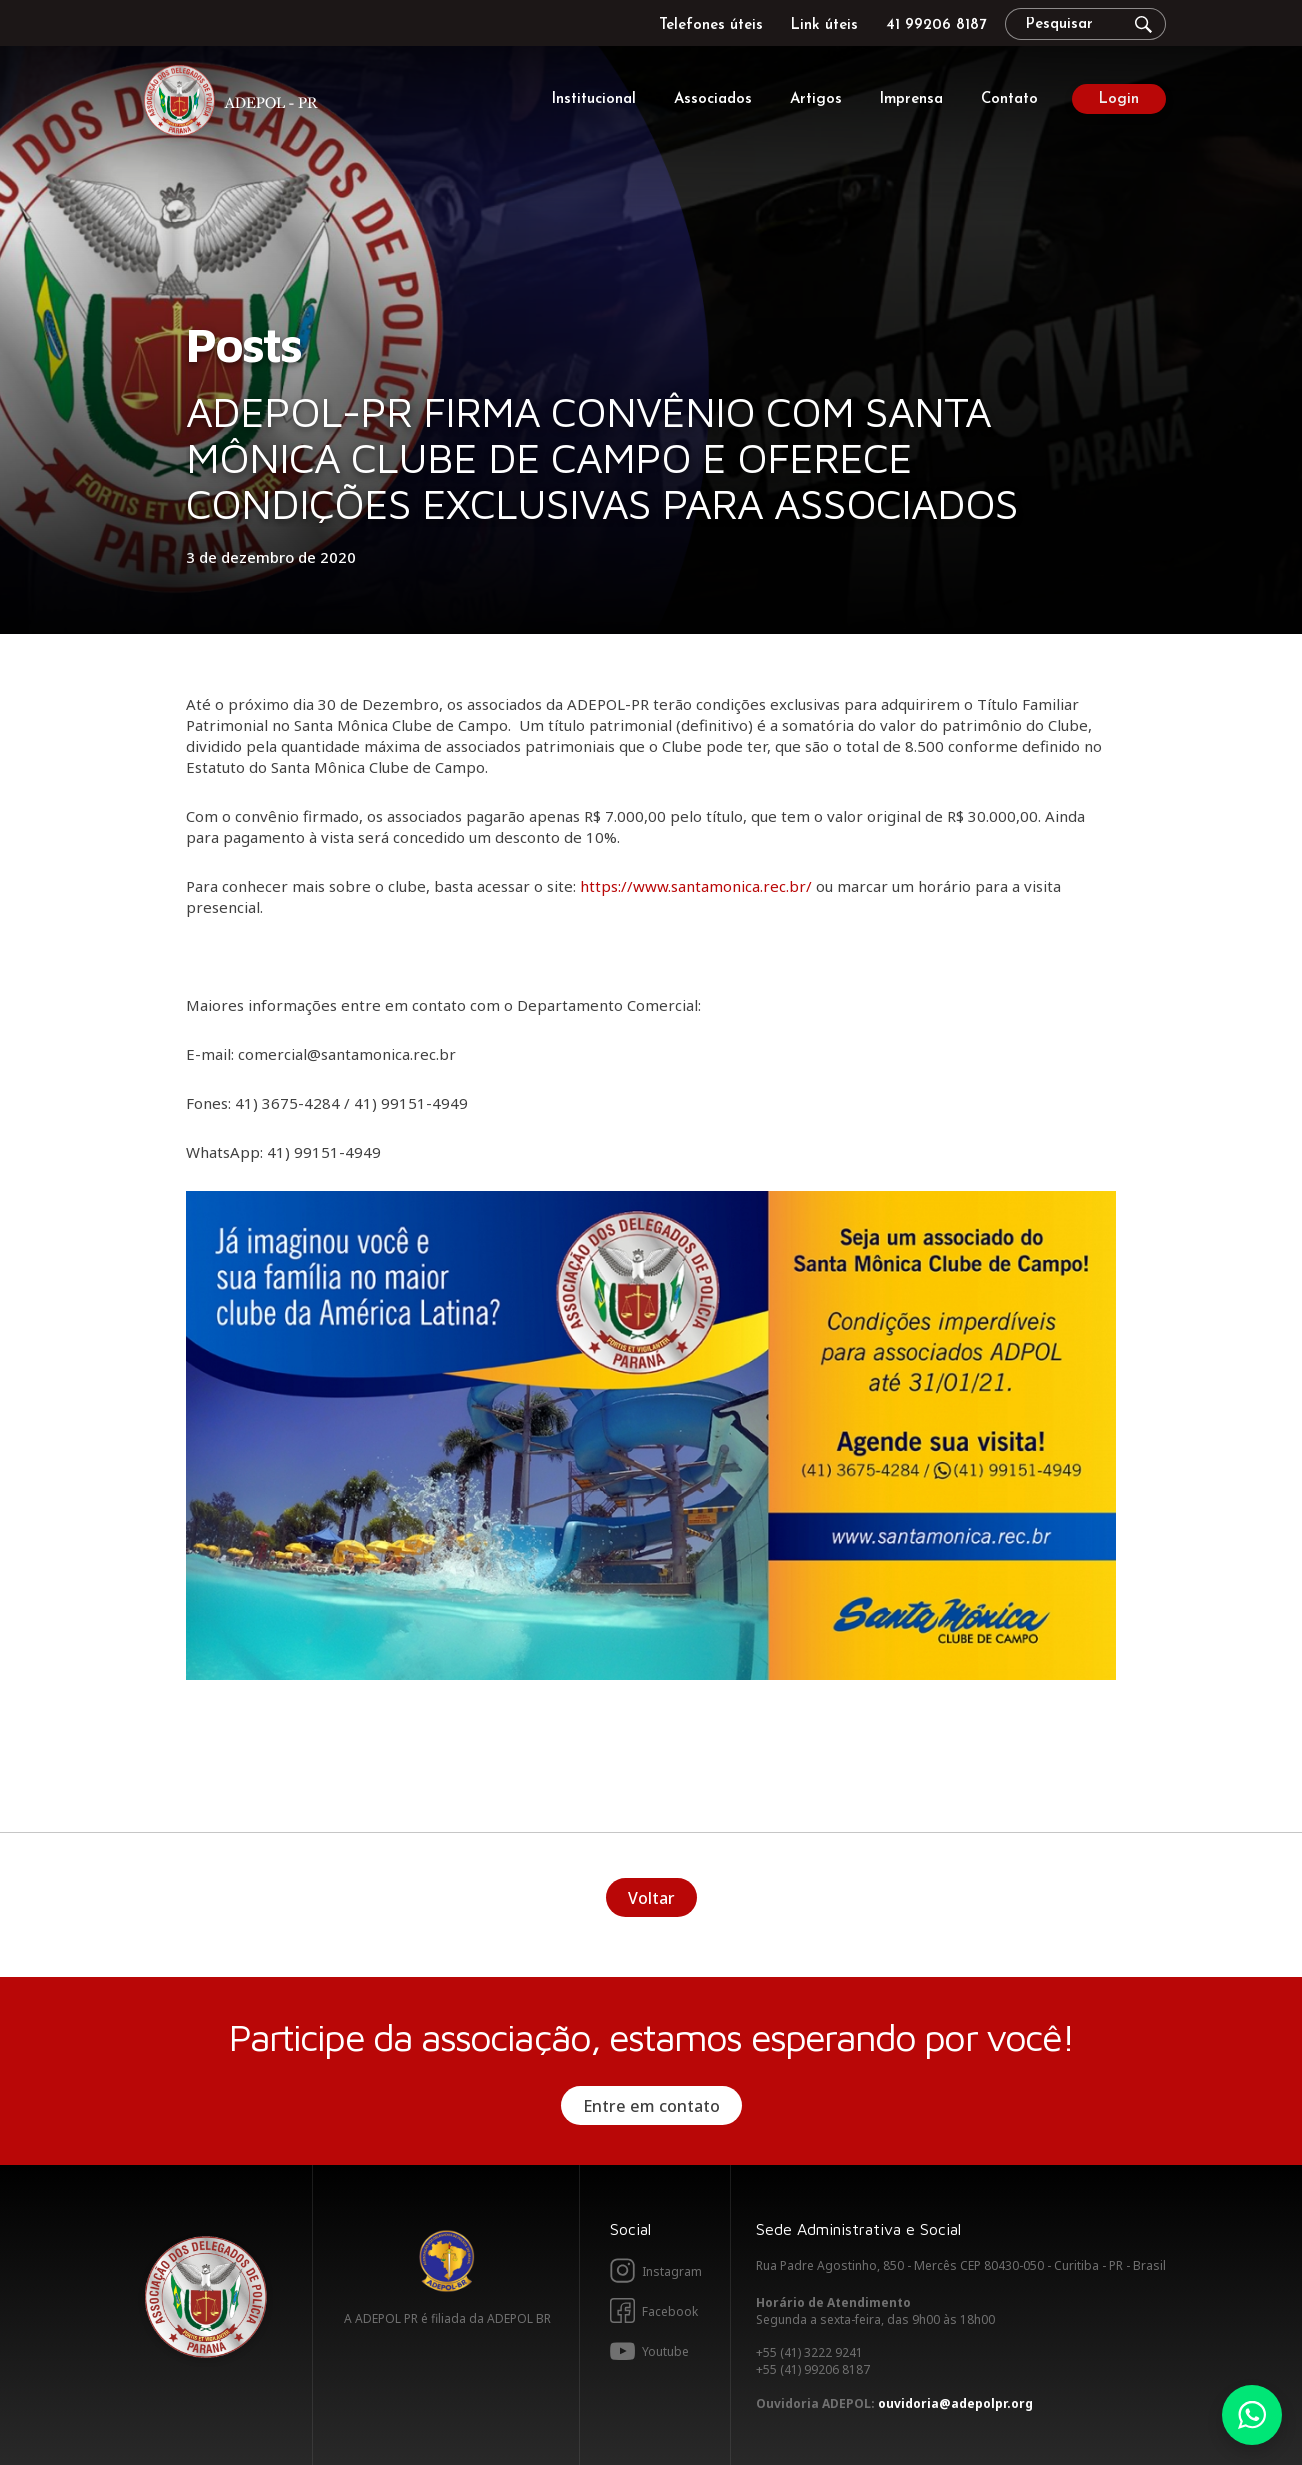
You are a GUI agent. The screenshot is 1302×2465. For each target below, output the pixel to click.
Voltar (651, 1898)
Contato (1009, 99)
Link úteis (824, 25)
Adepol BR (447, 2261)
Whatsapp (1252, 2415)
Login (1119, 99)
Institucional (594, 99)
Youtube (665, 2351)
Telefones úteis (711, 25)
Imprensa (911, 99)
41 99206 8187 (936, 25)
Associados (713, 99)
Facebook (670, 2311)
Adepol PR (236, 103)
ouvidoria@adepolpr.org (955, 2403)
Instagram (672, 2271)
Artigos (816, 99)
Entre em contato (651, 2106)
